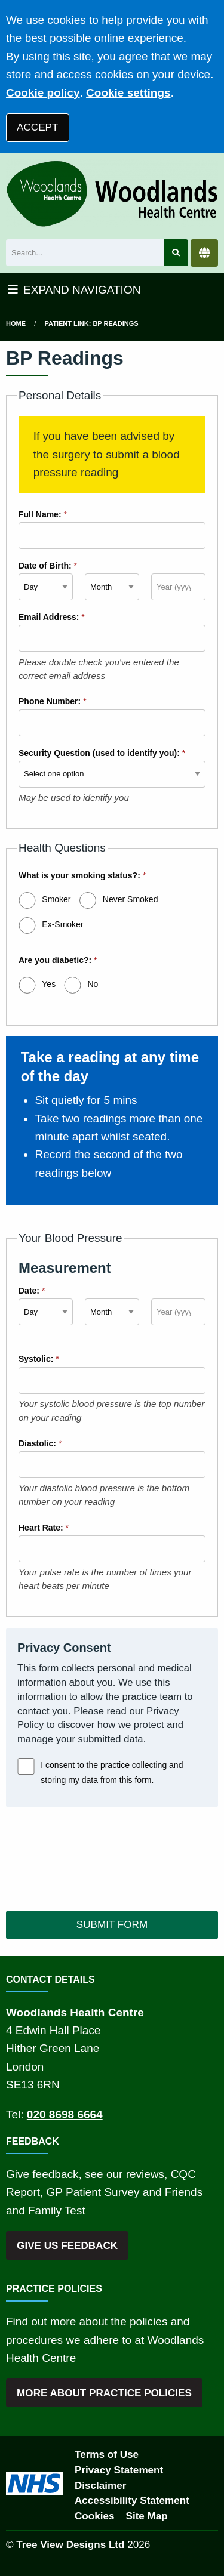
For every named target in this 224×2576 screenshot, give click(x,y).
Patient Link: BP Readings (92, 323)
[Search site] (176, 252)
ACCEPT (37, 127)
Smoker (56, 899)
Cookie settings (128, 93)
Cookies (95, 2516)
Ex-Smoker (62, 924)
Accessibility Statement (132, 2500)
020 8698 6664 (65, 2114)
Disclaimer (100, 2485)
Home (16, 323)
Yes (49, 984)
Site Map (147, 2516)
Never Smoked (130, 899)
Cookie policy (43, 93)
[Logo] (112, 193)
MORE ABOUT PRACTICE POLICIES (104, 2393)
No (92, 984)
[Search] (85, 252)
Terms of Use (107, 2454)
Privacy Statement (119, 2470)
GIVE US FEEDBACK (67, 2245)
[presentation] (97, 1842)
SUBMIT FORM (112, 1924)
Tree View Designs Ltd (70, 2544)
